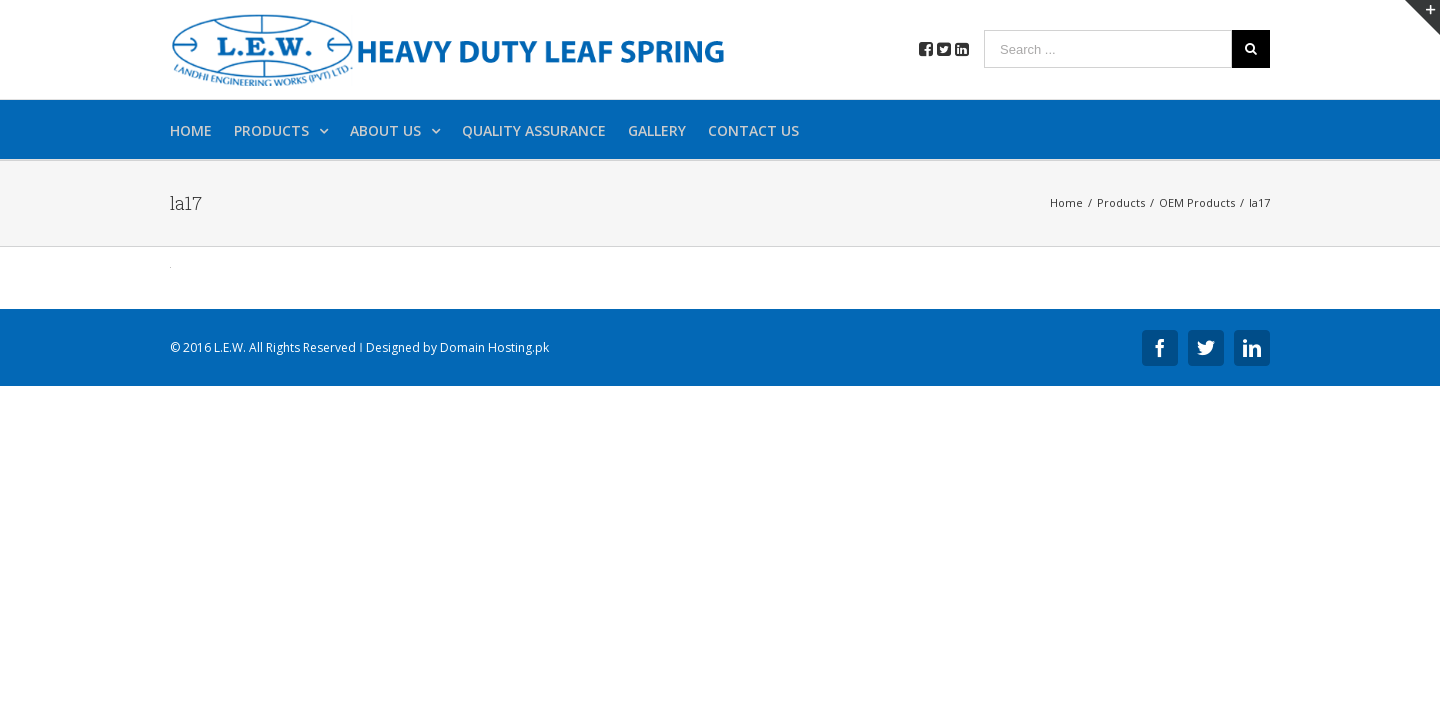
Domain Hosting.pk (494, 347)
